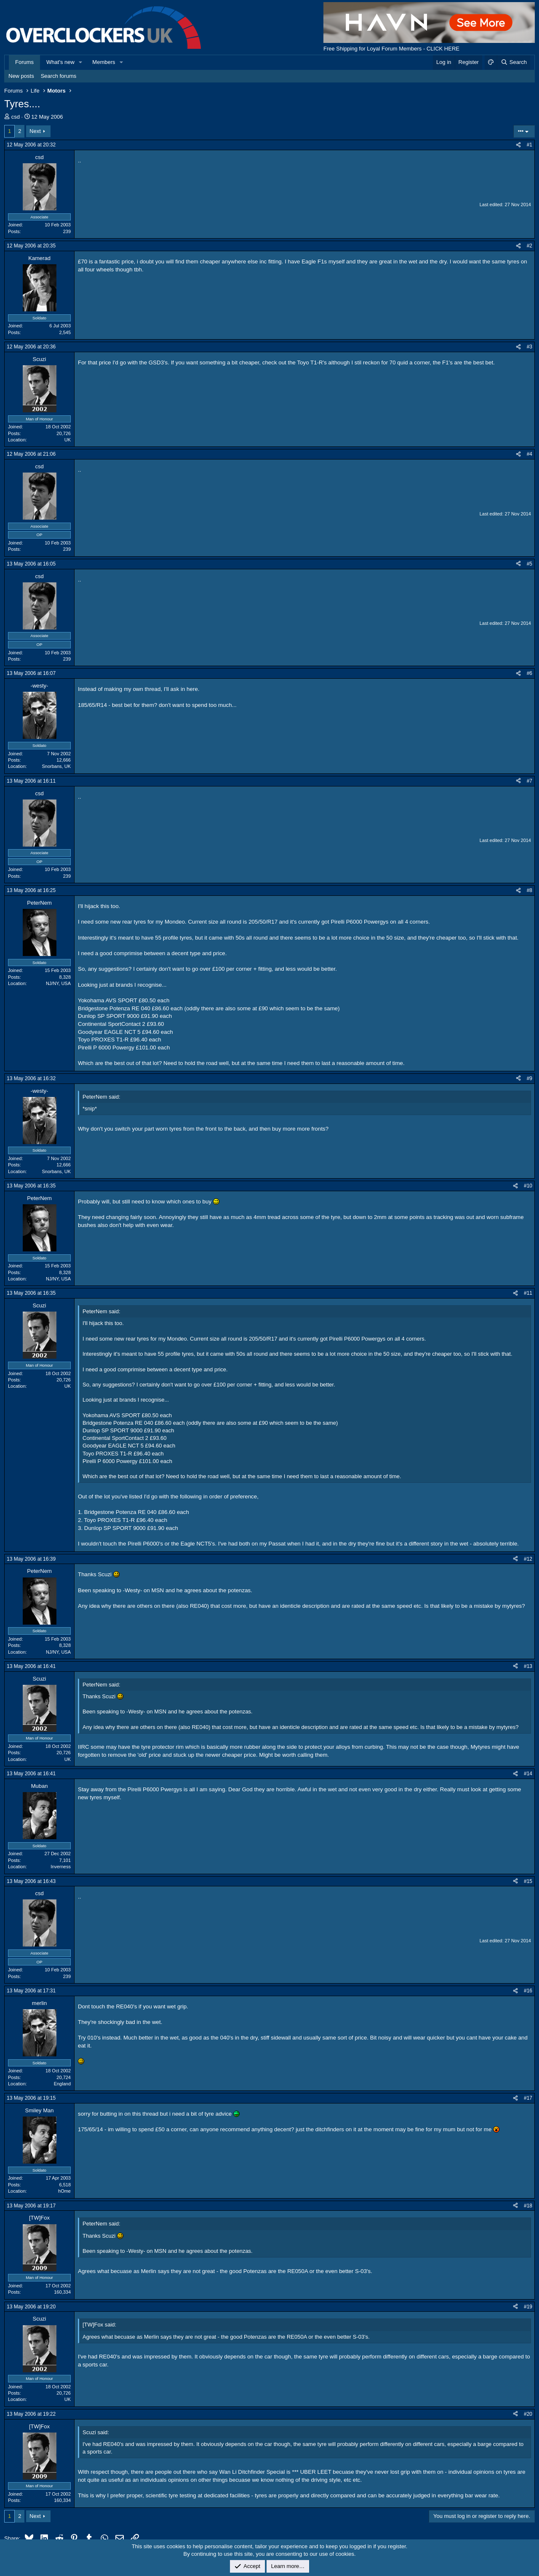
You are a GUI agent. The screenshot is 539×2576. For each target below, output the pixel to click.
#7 (529, 781)
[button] (80, 62)
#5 (529, 564)
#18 (528, 2206)
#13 (528, 1666)
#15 (528, 1881)
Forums (24, 62)
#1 (529, 145)
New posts (21, 76)
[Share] (518, 145)
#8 (529, 890)
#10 (528, 1186)
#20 (528, 2414)
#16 (528, 1991)
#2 (529, 246)
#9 (529, 1078)
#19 (528, 2307)
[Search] (513, 62)
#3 (529, 347)
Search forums (59, 76)
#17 (528, 2098)
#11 (528, 1293)
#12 (528, 1559)
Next (35, 131)
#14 (528, 1774)
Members (103, 62)
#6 (529, 673)
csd (15, 117)
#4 (529, 454)
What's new (60, 62)
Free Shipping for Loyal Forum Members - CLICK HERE (391, 48)
